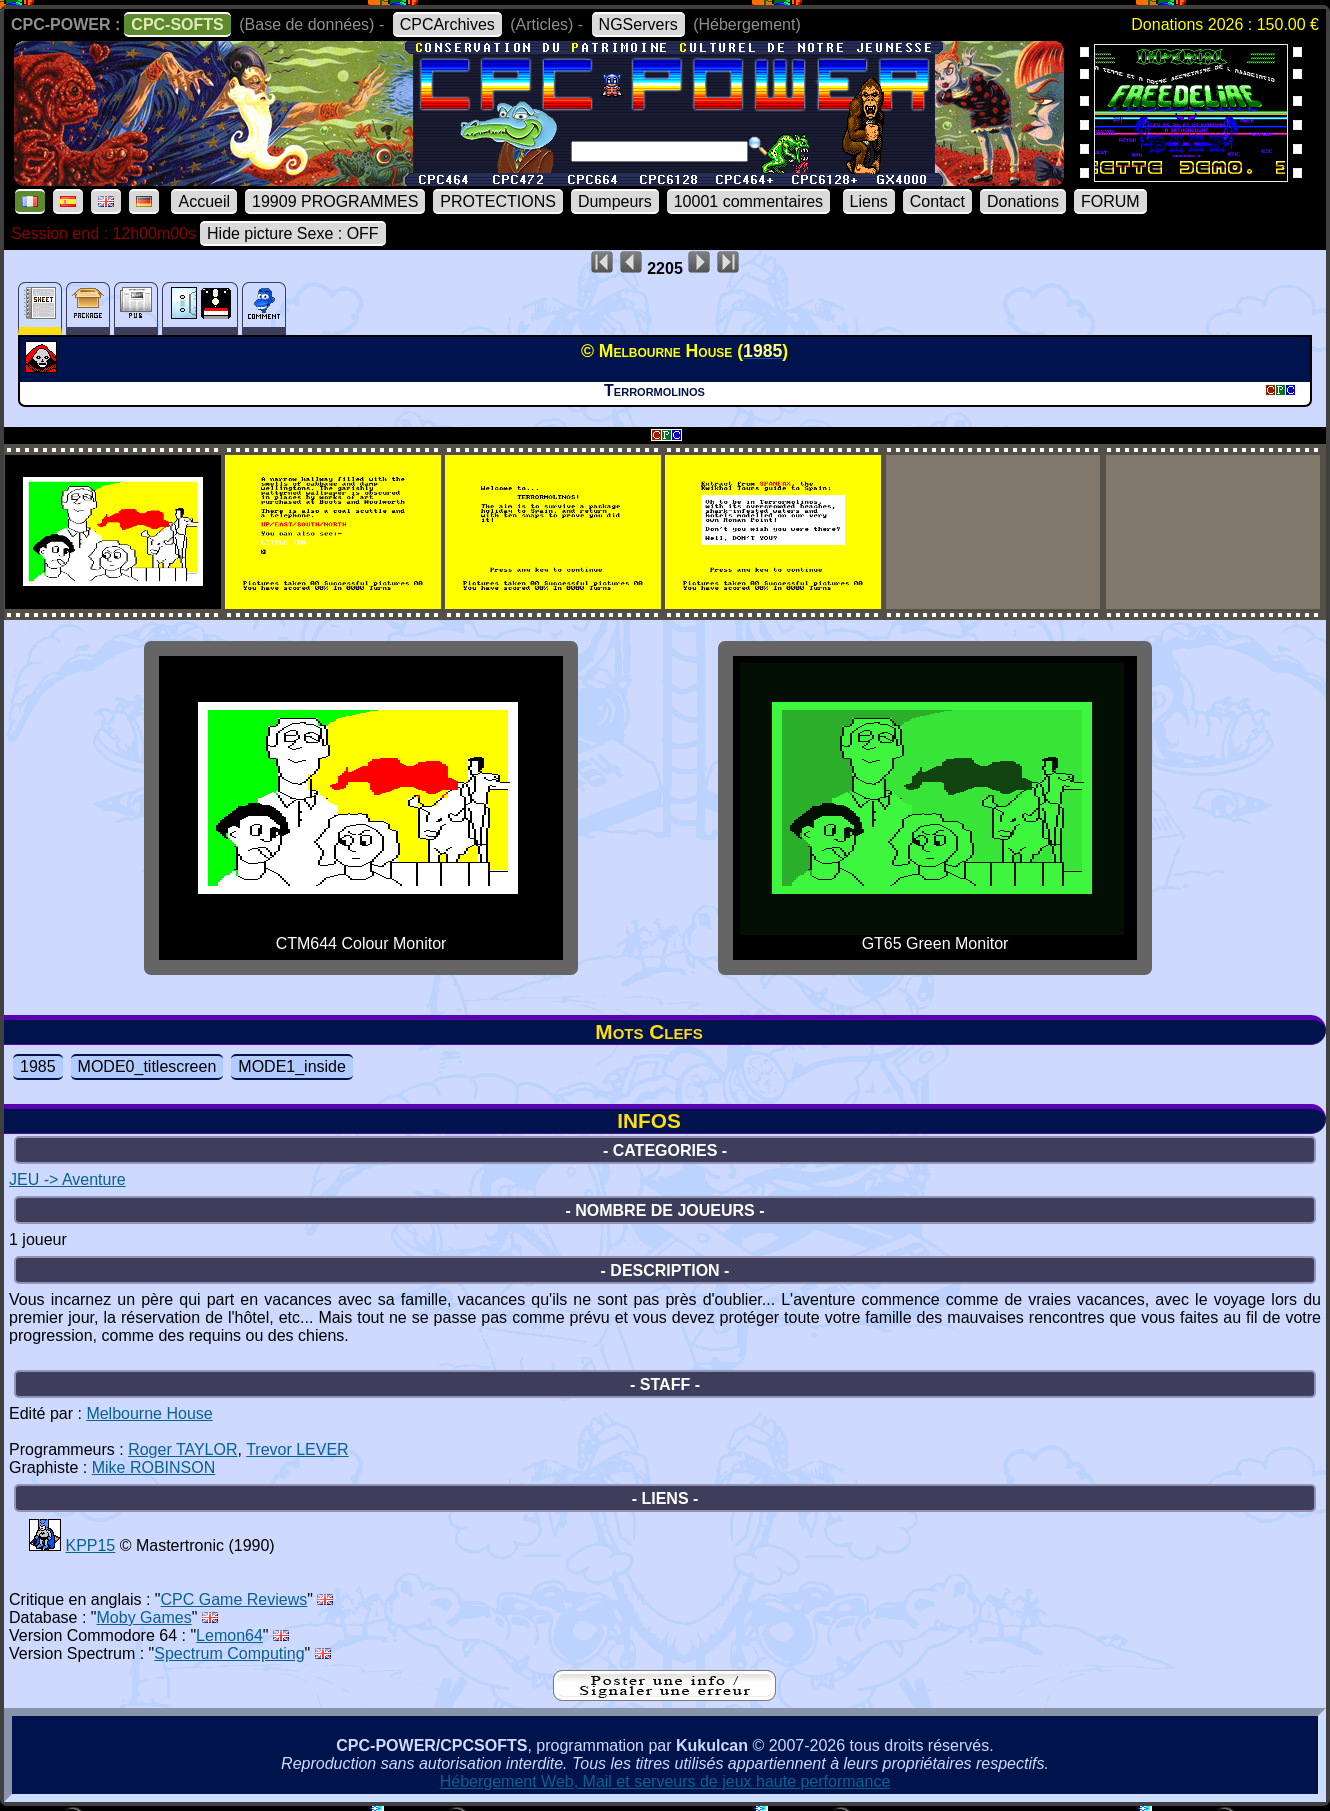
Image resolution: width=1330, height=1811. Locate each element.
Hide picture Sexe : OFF (293, 233)
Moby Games (144, 1617)
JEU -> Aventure (67, 1179)
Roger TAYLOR (182, 1449)
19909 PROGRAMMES (335, 201)
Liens (869, 201)
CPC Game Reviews (234, 1599)
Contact (937, 201)
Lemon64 (229, 1635)
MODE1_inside (292, 1066)
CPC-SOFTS (177, 24)
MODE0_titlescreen (147, 1066)
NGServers (638, 24)
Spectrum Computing (229, 1653)
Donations (1023, 201)
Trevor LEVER (297, 1449)
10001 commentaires (748, 201)
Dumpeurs (615, 201)
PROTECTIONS (498, 201)
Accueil (204, 201)
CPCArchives (447, 24)
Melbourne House (149, 1413)
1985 (38, 1066)
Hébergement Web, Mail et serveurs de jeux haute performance (665, 1781)
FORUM (1110, 201)
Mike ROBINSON (154, 1467)
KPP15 (90, 1545)
